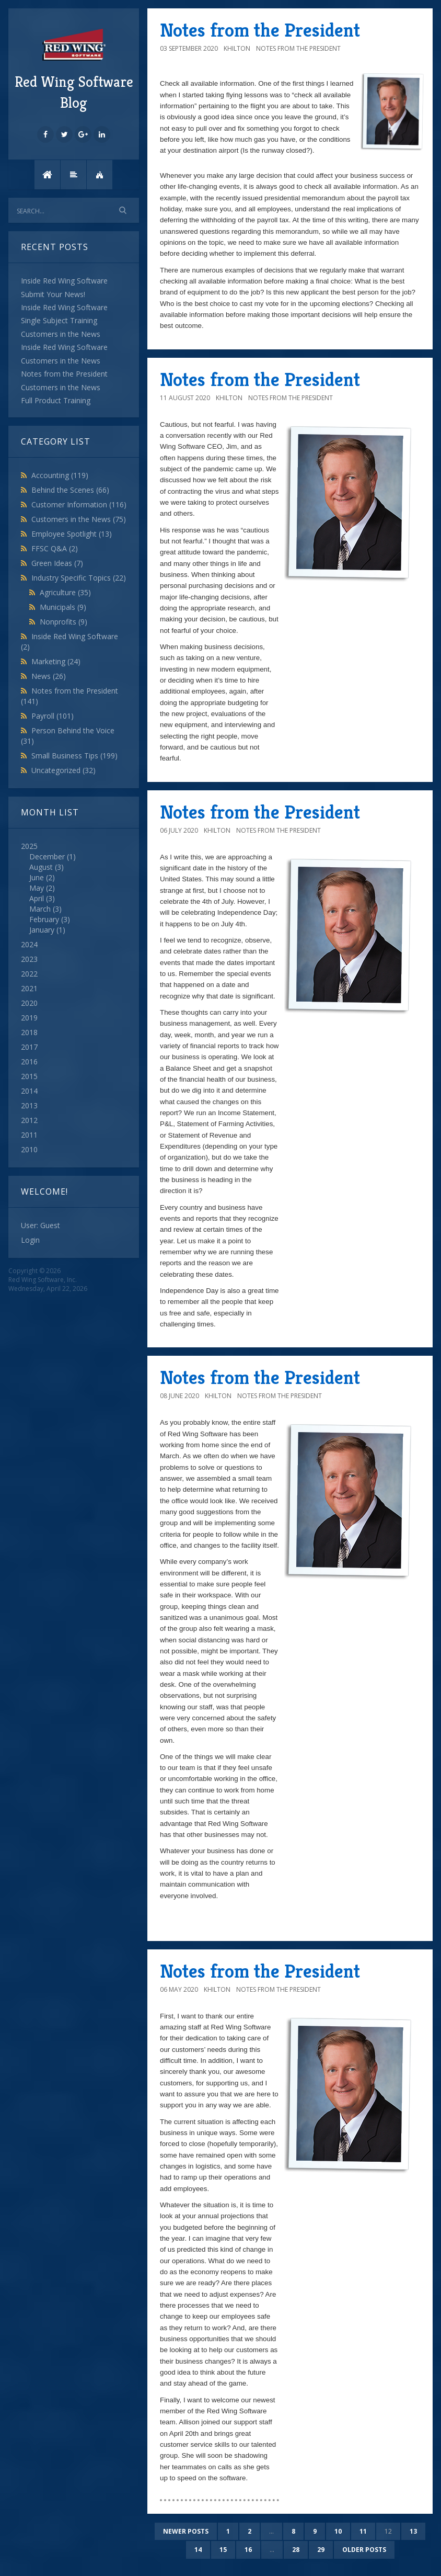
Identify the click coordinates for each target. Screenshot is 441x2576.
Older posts (364, 2549)
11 (363, 2531)
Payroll (52, 716)
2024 (29, 944)
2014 (29, 1091)
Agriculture (65, 592)
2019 (29, 1018)
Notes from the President (260, 30)
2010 (29, 1149)
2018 (29, 1032)
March (40, 909)
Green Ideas (57, 563)
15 (223, 2549)
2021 (29, 988)
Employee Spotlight (71, 534)
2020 (29, 1003)
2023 (29, 959)
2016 (29, 1061)
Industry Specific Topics (78, 578)
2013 (29, 1105)
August (41, 867)
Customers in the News (78, 519)
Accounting (59, 475)
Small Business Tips (74, 756)
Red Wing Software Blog (74, 68)
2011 (29, 1135)
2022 (29, 974)
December (47, 856)
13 (413, 2531)
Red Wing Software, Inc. (42, 1279)
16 (248, 2549)
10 (338, 2531)
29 (320, 2549)
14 (198, 2549)
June (36, 877)
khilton (237, 48)
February (44, 919)
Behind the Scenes (70, 490)
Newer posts (185, 2531)
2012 (29, 1120)
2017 (29, 1047)
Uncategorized (63, 770)
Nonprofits (63, 622)
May (36, 888)
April (36, 898)
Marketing (55, 661)
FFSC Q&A (54, 548)
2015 (29, 1076)
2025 (73, 888)
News (48, 676)
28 (295, 2549)
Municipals (63, 607)
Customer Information (78, 504)
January (41, 930)
